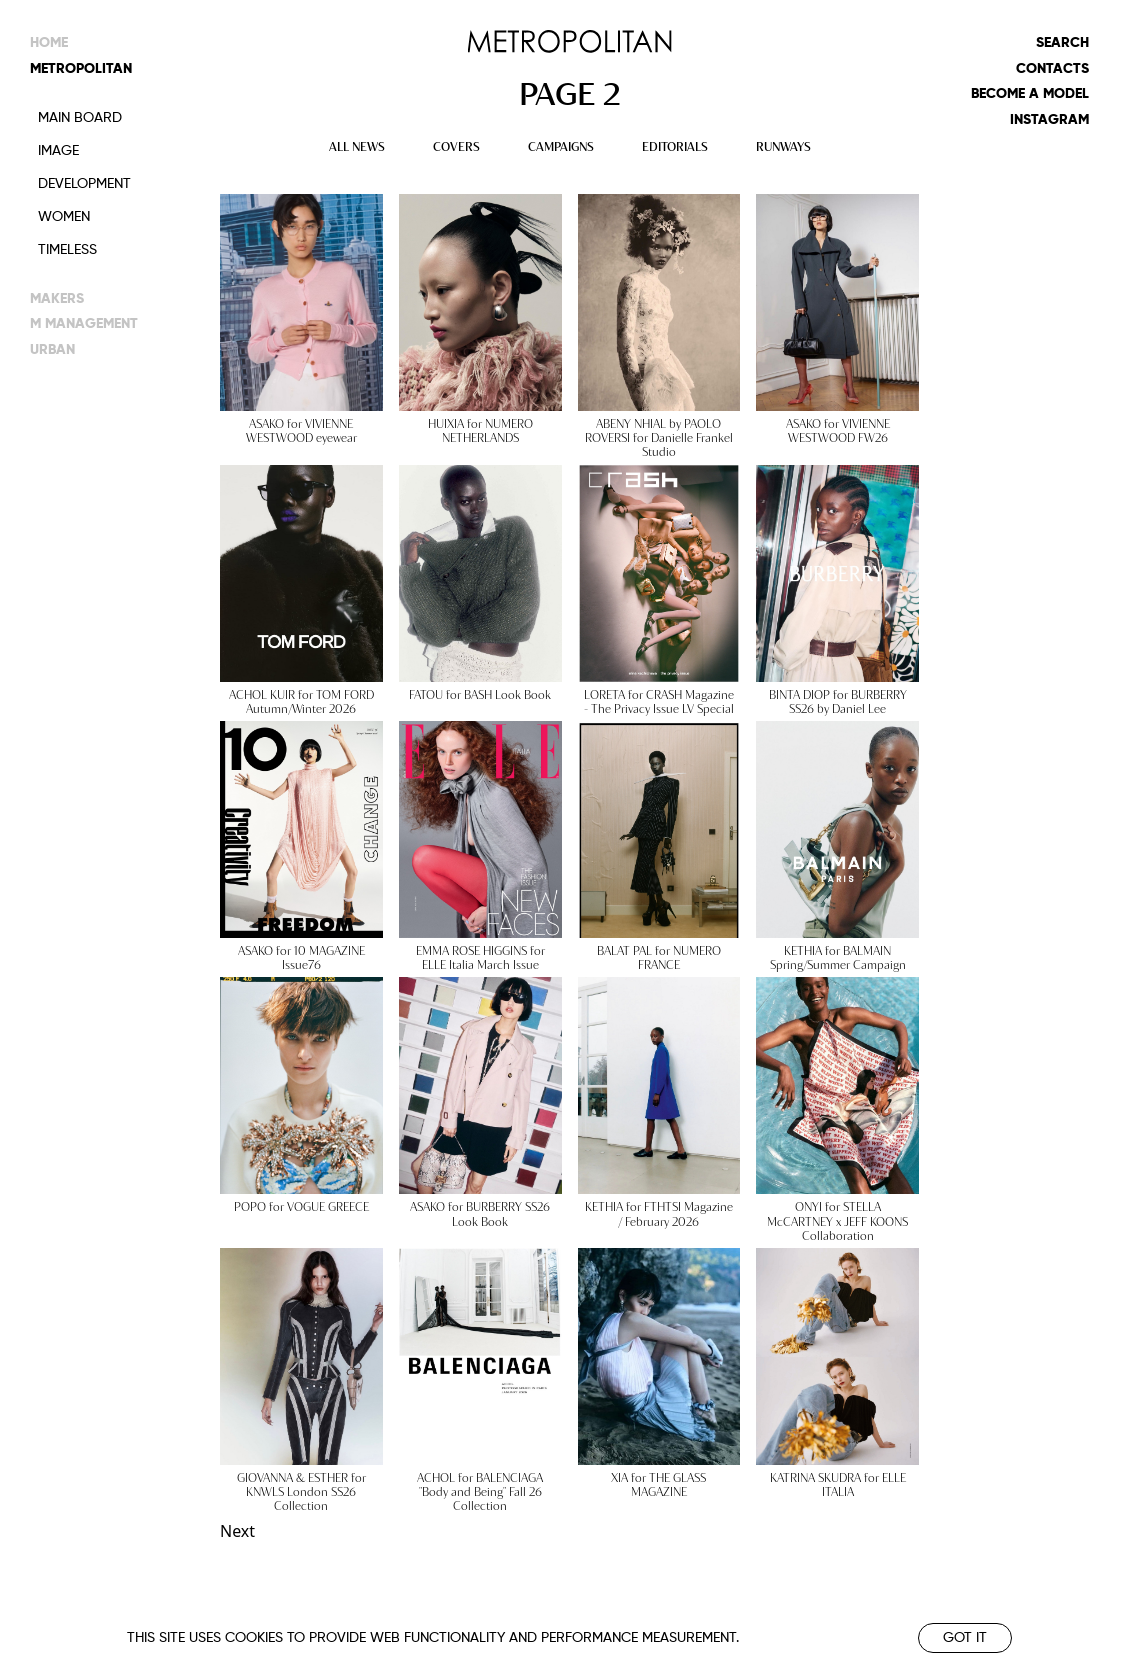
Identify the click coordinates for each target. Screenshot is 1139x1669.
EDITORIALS (675, 146)
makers (57, 296)
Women (64, 217)
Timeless (67, 250)
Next (237, 1531)
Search (1062, 43)
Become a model (1030, 94)
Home (49, 43)
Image (58, 151)
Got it (965, 1638)
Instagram (1049, 120)
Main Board (80, 118)
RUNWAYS (783, 146)
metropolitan (81, 69)
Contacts (1052, 69)
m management (84, 322)
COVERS (456, 146)
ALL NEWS (357, 146)
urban (52, 347)
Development (84, 184)
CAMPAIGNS (561, 146)
